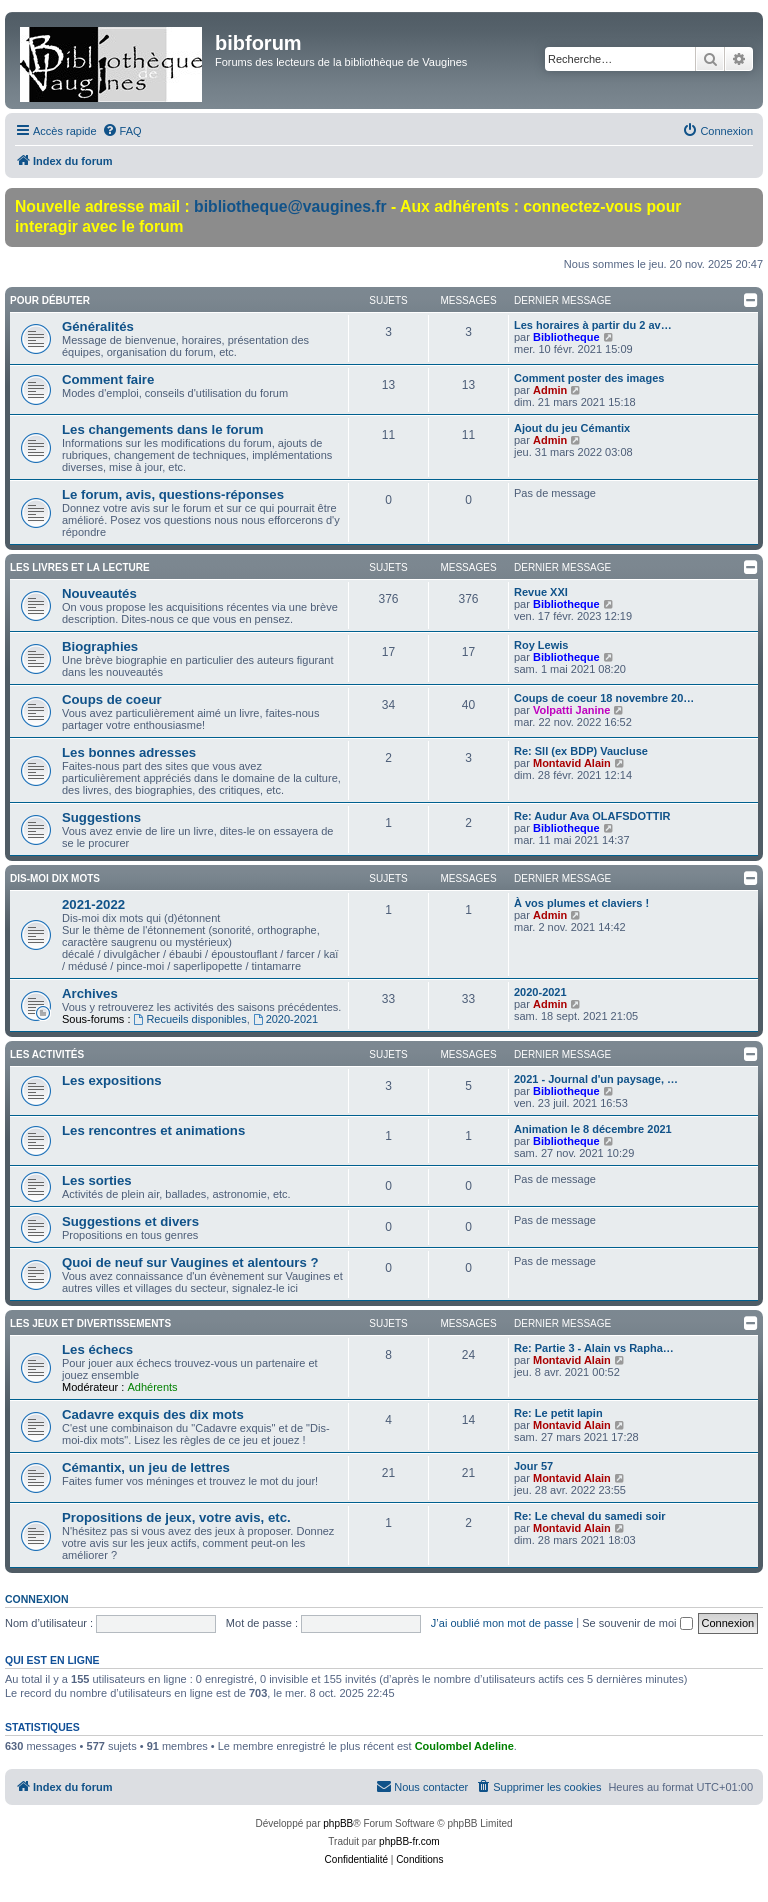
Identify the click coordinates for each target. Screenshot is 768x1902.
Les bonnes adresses (129, 752)
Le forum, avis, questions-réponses (173, 494)
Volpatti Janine (571, 710)
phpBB (338, 1823)
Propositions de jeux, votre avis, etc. (176, 1517)
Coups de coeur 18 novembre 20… (604, 698)
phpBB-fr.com (409, 1841)
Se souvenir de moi (637, 1623)
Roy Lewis (541, 645)
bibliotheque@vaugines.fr (290, 206)
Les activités (47, 1054)
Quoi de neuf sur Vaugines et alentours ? (190, 1262)
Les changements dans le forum (163, 429)
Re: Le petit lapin (558, 1413)
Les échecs (97, 1349)
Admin (550, 390)
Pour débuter (50, 300)
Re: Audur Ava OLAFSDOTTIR (592, 816)
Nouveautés (99, 593)
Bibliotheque (566, 337)
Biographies (100, 646)
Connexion (37, 1599)
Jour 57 (533, 1466)
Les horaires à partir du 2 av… (593, 325)
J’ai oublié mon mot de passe (502, 1623)
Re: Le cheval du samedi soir (590, 1516)
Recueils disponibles (190, 1019)
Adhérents (152, 1387)
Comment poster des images (589, 378)
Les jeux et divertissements (90, 1323)
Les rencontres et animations (153, 1130)
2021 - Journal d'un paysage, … (596, 1079)
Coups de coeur (112, 699)
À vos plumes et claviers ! (581, 903)
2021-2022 (93, 904)
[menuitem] (122, 131)
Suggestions (101, 817)
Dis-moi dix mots (55, 878)
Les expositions (112, 1080)
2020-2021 (285, 1019)
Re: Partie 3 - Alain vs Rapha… (594, 1348)
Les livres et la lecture (80, 567)
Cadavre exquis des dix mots (153, 1414)
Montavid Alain (572, 763)
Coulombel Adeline (464, 1746)
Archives (90, 993)
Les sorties (97, 1180)
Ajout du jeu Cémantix (572, 428)
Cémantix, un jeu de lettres (146, 1467)
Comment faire (108, 379)
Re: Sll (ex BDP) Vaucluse (581, 751)
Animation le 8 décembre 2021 (593, 1129)
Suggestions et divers (130, 1221)
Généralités (98, 326)
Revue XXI (541, 592)
